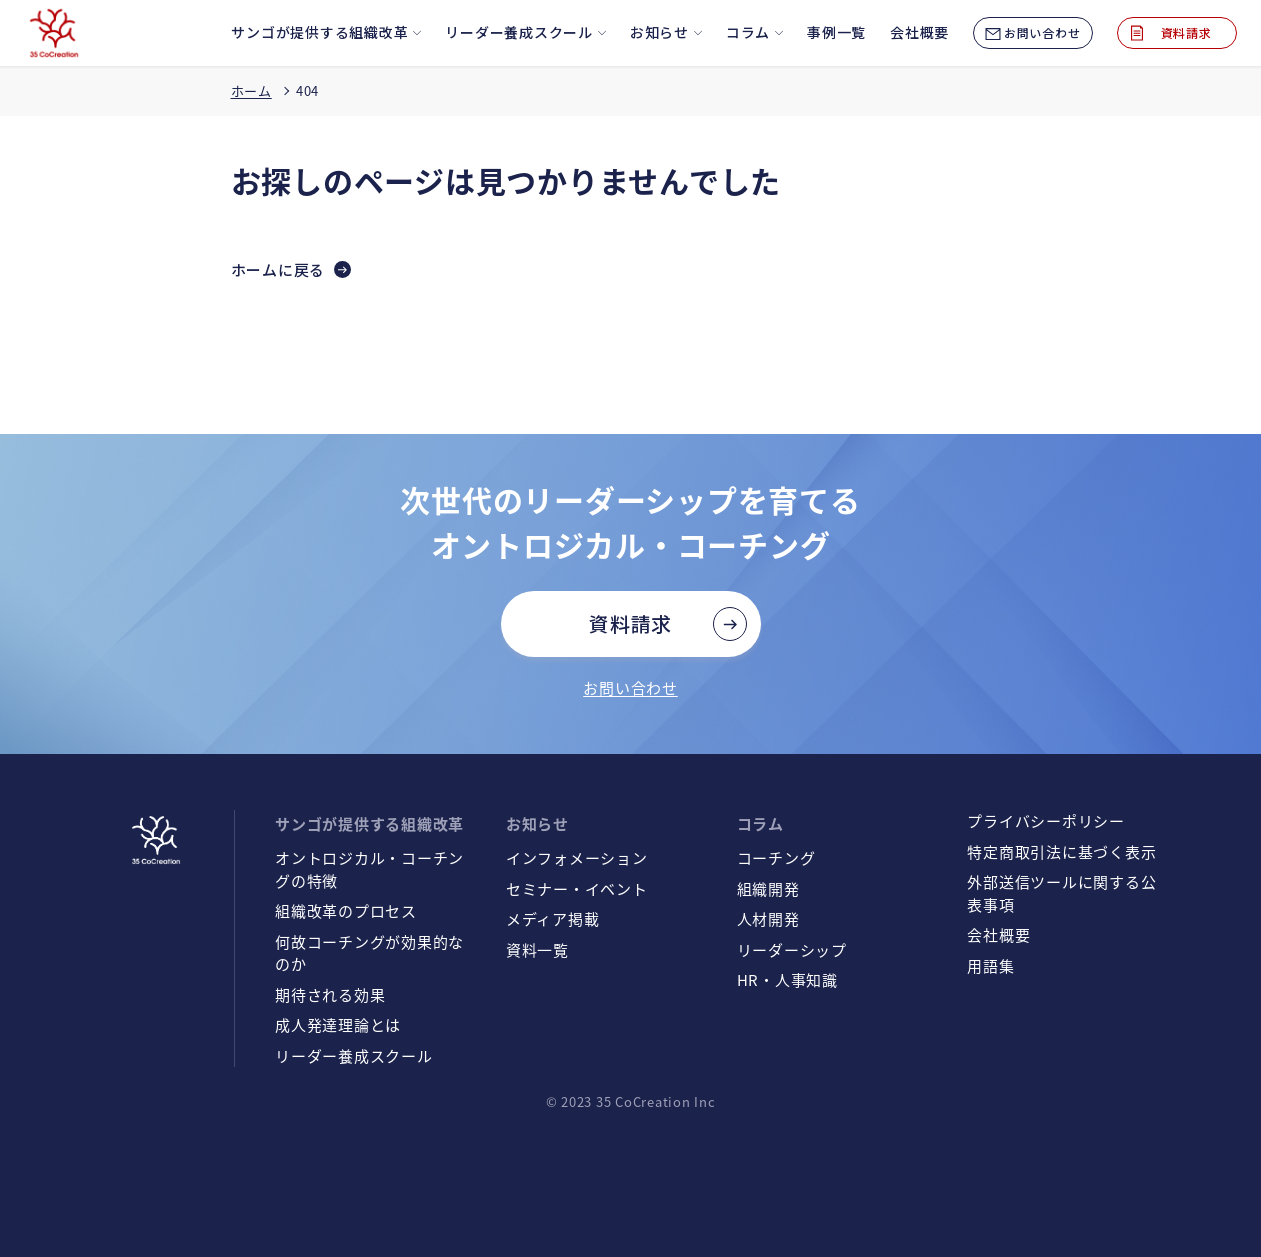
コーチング (776, 857)
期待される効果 (330, 994)
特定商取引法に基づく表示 (1061, 851)
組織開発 (768, 888)
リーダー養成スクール (354, 1055)
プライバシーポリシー (1046, 820)
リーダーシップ (792, 949)
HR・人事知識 (787, 979)
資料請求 (630, 623)
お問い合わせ (630, 687)
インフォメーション (577, 857)
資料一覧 (537, 949)
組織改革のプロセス (346, 910)
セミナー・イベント (577, 888)
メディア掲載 (553, 918)
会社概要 (998, 934)
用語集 (990, 965)
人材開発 (768, 918)
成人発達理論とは (338, 1024)
